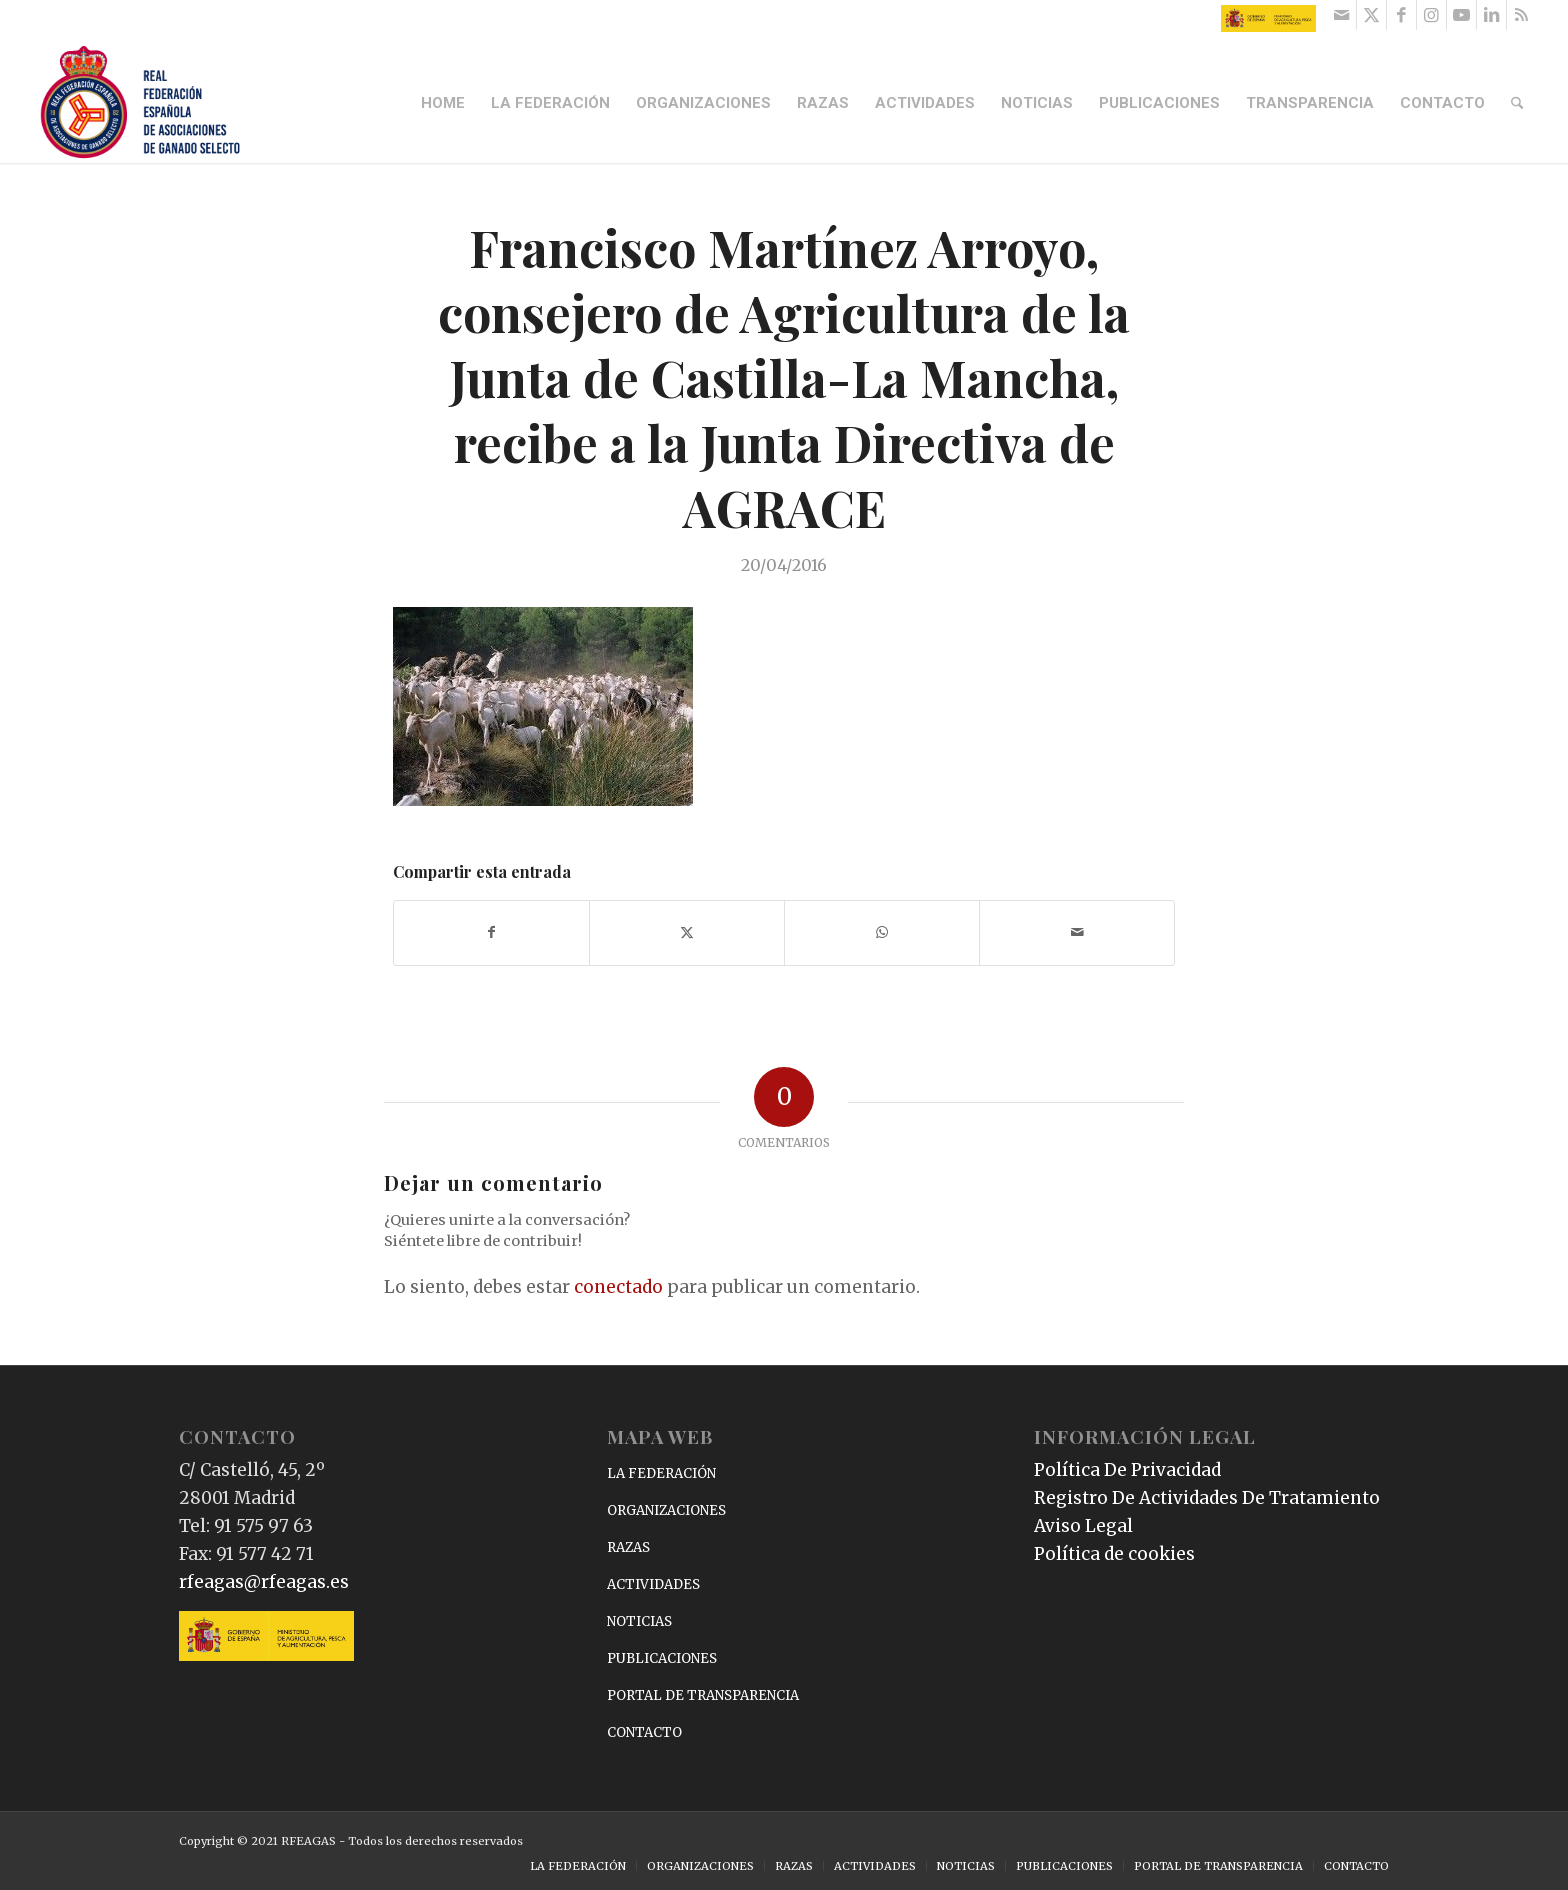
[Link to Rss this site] (1522, 15)
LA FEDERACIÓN (661, 1473)
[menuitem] (444, 103)
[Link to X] (1371, 15)
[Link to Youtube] (1461, 15)
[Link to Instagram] (1431, 15)
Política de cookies (1114, 1554)
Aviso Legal (1083, 1526)
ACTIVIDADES (653, 1584)
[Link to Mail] (1341, 15)
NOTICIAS (639, 1621)
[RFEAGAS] (140, 103)
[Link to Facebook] (1401, 15)
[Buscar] (1518, 103)
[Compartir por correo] (1077, 932)
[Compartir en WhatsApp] (882, 932)
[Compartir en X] (687, 932)
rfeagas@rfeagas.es (264, 1582)
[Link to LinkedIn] (1491, 15)
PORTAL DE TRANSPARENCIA (703, 1695)
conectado (618, 1287)
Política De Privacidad (1127, 1470)
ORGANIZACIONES (666, 1510)
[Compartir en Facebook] (491, 932)
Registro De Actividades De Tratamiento (1207, 1498)
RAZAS (628, 1547)
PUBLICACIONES (662, 1658)
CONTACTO (644, 1732)
